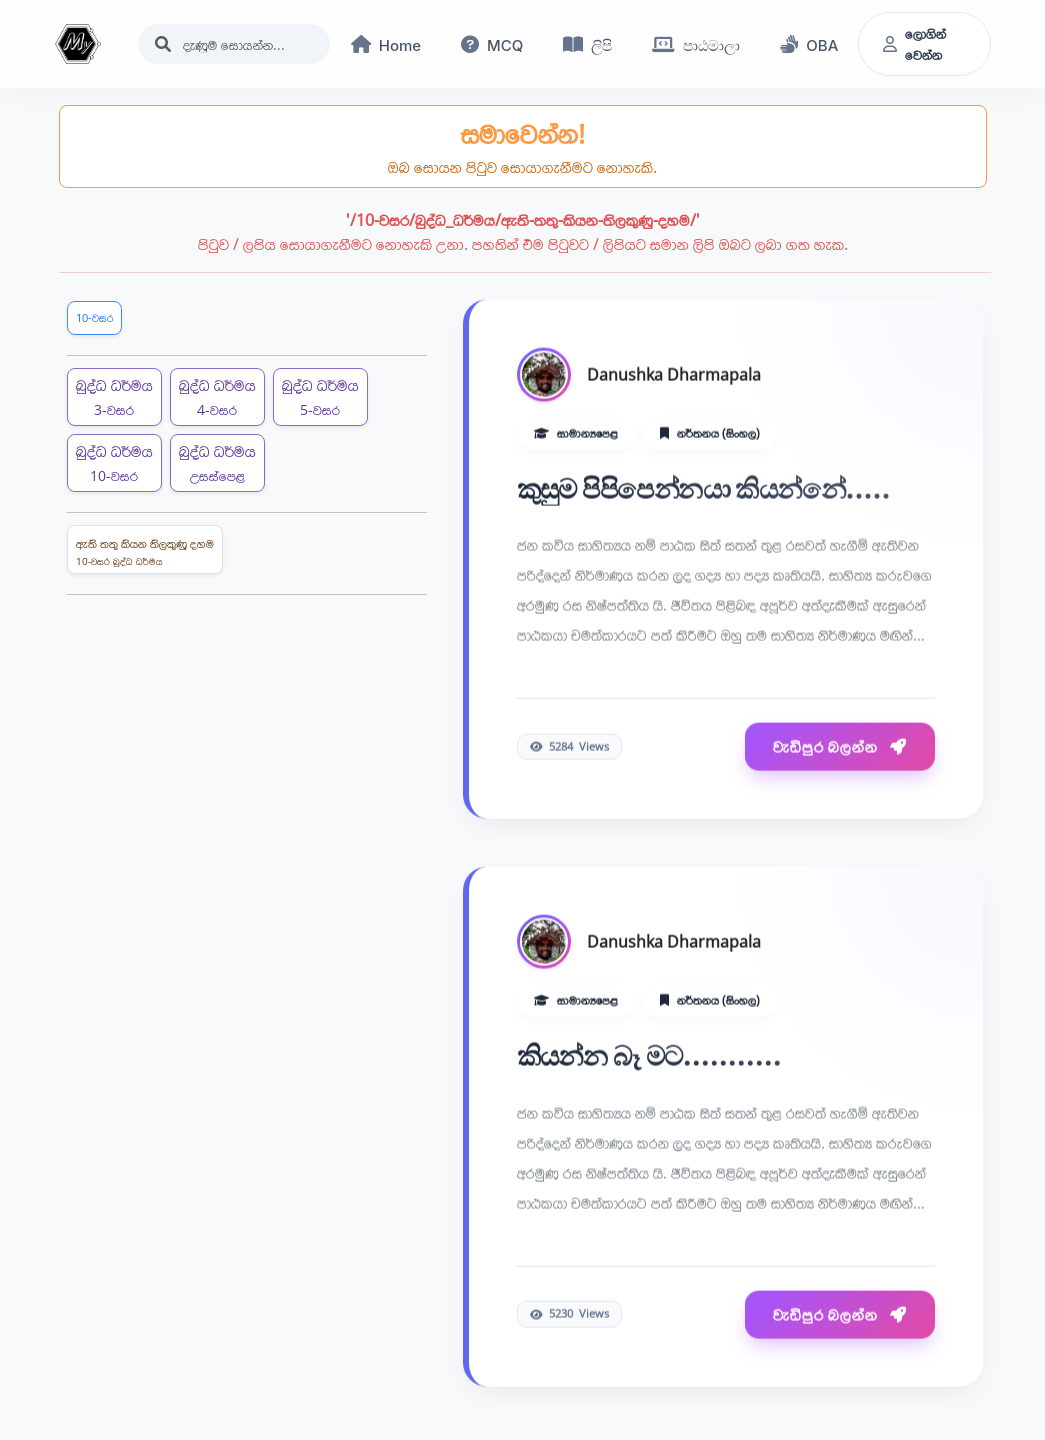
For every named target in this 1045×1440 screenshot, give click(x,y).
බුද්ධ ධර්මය (114, 396)
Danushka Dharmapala (674, 376)
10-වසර (94, 317)
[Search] (233, 44)
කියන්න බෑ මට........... (649, 1058)
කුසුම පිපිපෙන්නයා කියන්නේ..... (704, 490)
